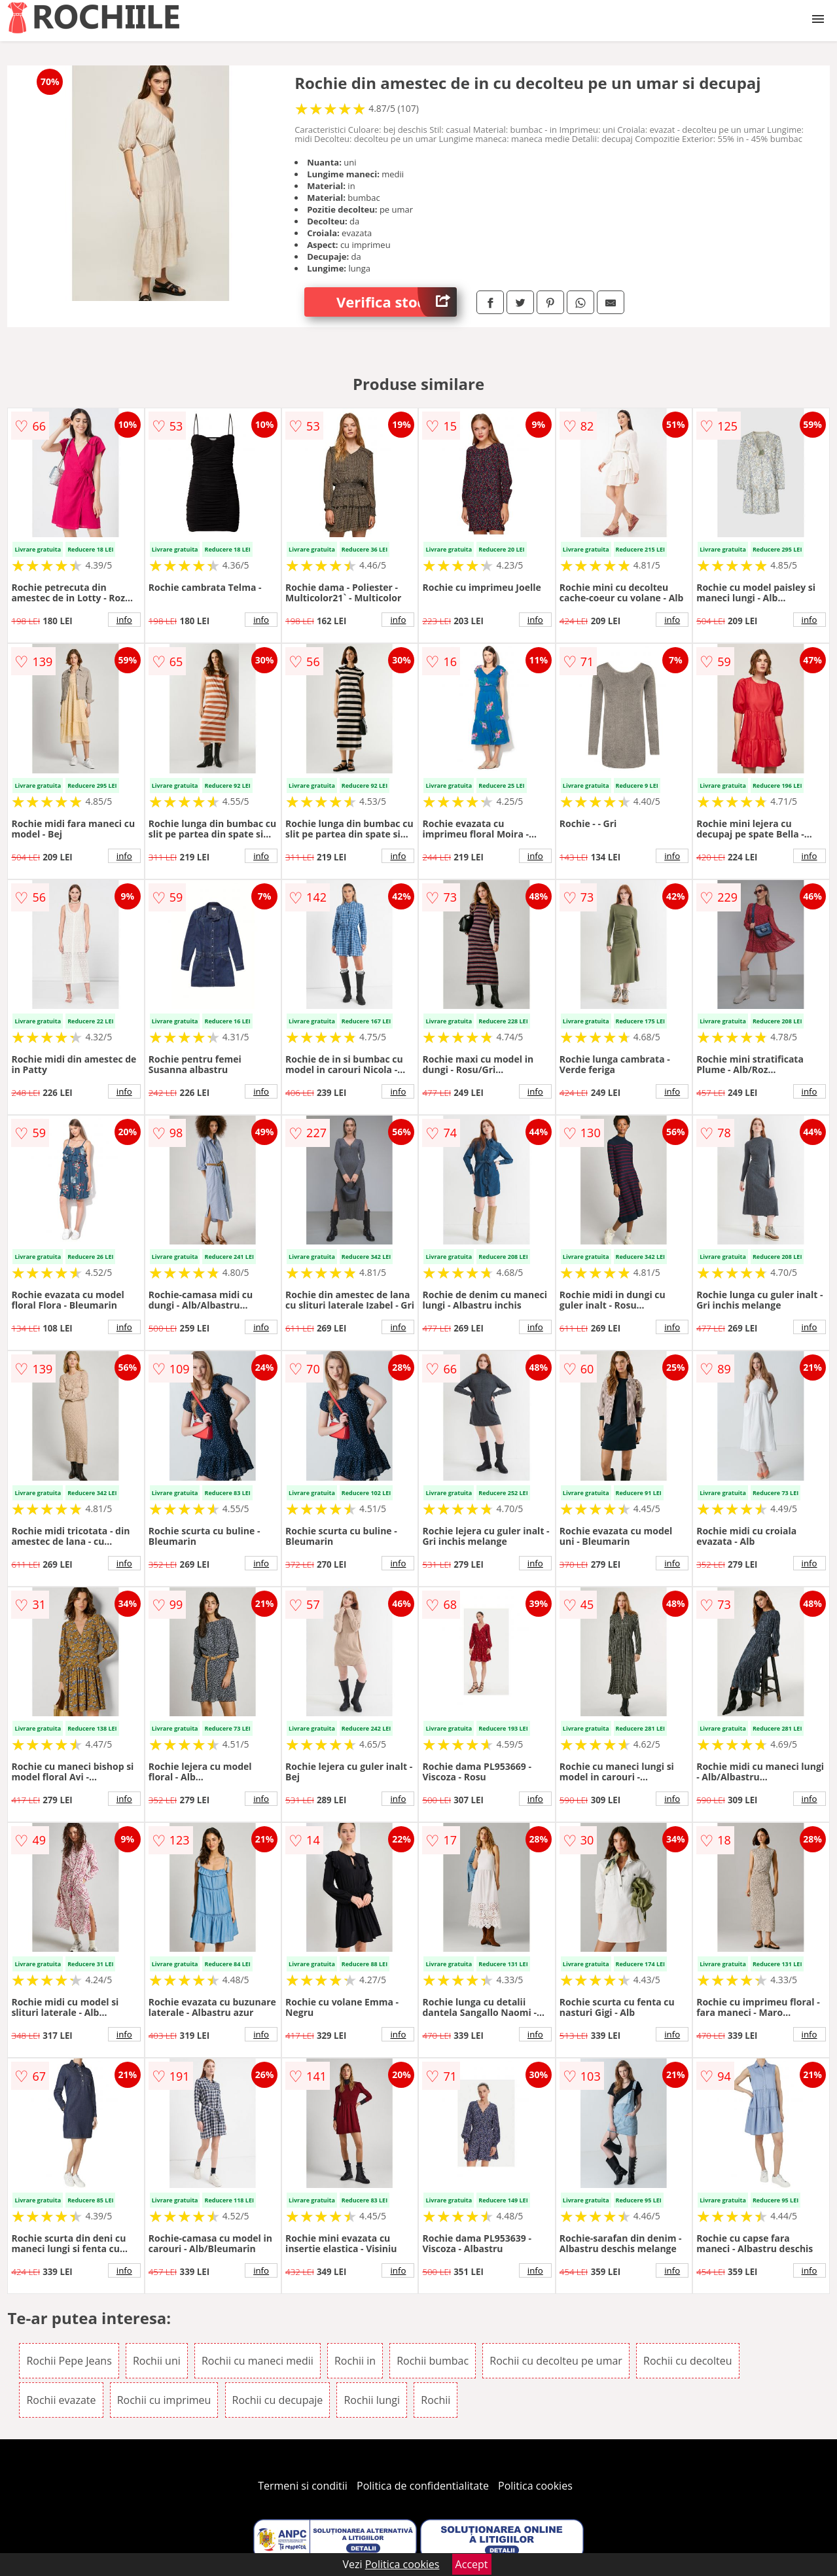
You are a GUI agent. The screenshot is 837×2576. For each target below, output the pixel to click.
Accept (471, 2564)
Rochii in (355, 2361)
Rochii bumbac (433, 2361)
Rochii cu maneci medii (257, 2361)
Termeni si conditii (302, 2486)
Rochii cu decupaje (277, 2400)
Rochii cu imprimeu (164, 2400)
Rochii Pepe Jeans (68, 2361)
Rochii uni (157, 2361)
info (124, 620)
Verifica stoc (396, 302)
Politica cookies (535, 2486)
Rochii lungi (372, 2400)
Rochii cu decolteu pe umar (556, 2361)
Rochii (435, 2400)
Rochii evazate (61, 2400)
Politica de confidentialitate (423, 2486)
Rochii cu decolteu (687, 2361)
